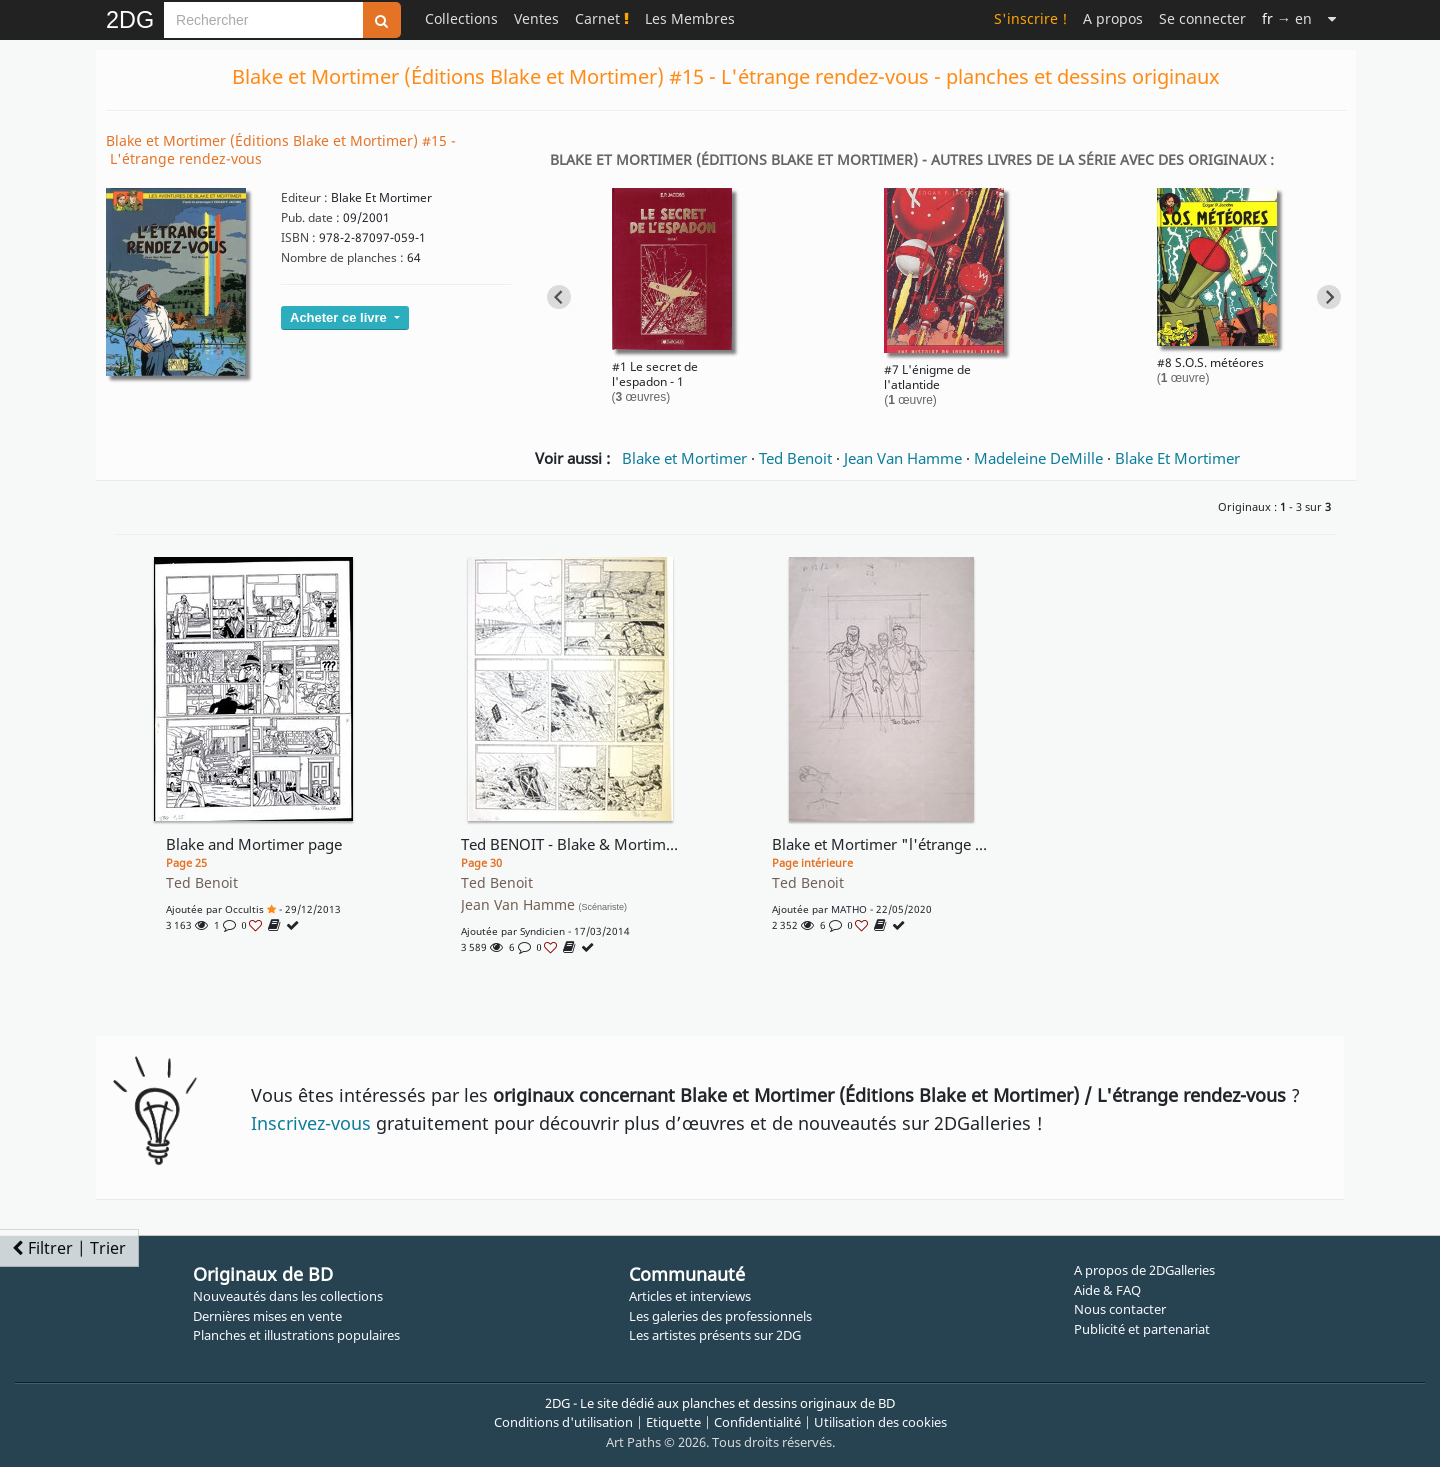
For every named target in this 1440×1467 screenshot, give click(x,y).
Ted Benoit (795, 458)
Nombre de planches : (342, 257)
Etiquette (673, 1422)
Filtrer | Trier (69, 1248)
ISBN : (298, 237)
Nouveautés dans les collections (288, 1296)
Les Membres (690, 18)
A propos (1113, 18)
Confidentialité (757, 1422)
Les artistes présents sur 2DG (715, 1335)
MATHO (849, 909)
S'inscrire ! (1030, 18)
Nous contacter (1120, 1309)
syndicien (542, 931)
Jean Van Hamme (903, 458)
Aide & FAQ (1107, 1290)
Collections (461, 18)
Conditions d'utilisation (563, 1422)
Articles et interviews (690, 1296)
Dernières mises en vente (267, 1316)
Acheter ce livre (340, 317)
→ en (1287, 18)
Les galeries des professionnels (720, 1316)
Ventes (536, 18)
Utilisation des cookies (880, 1422)
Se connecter (1202, 18)
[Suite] (1332, 18)
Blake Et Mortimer (1177, 458)
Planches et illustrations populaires (296, 1335)
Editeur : (304, 197)
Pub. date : (310, 217)
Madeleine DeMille (1038, 458)
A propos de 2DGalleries (1144, 1270)
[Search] (263, 20)
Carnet (602, 18)
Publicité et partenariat (1142, 1329)
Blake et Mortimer (684, 458)
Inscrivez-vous (311, 1123)
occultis (244, 909)
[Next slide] (1329, 297)
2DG (130, 20)
